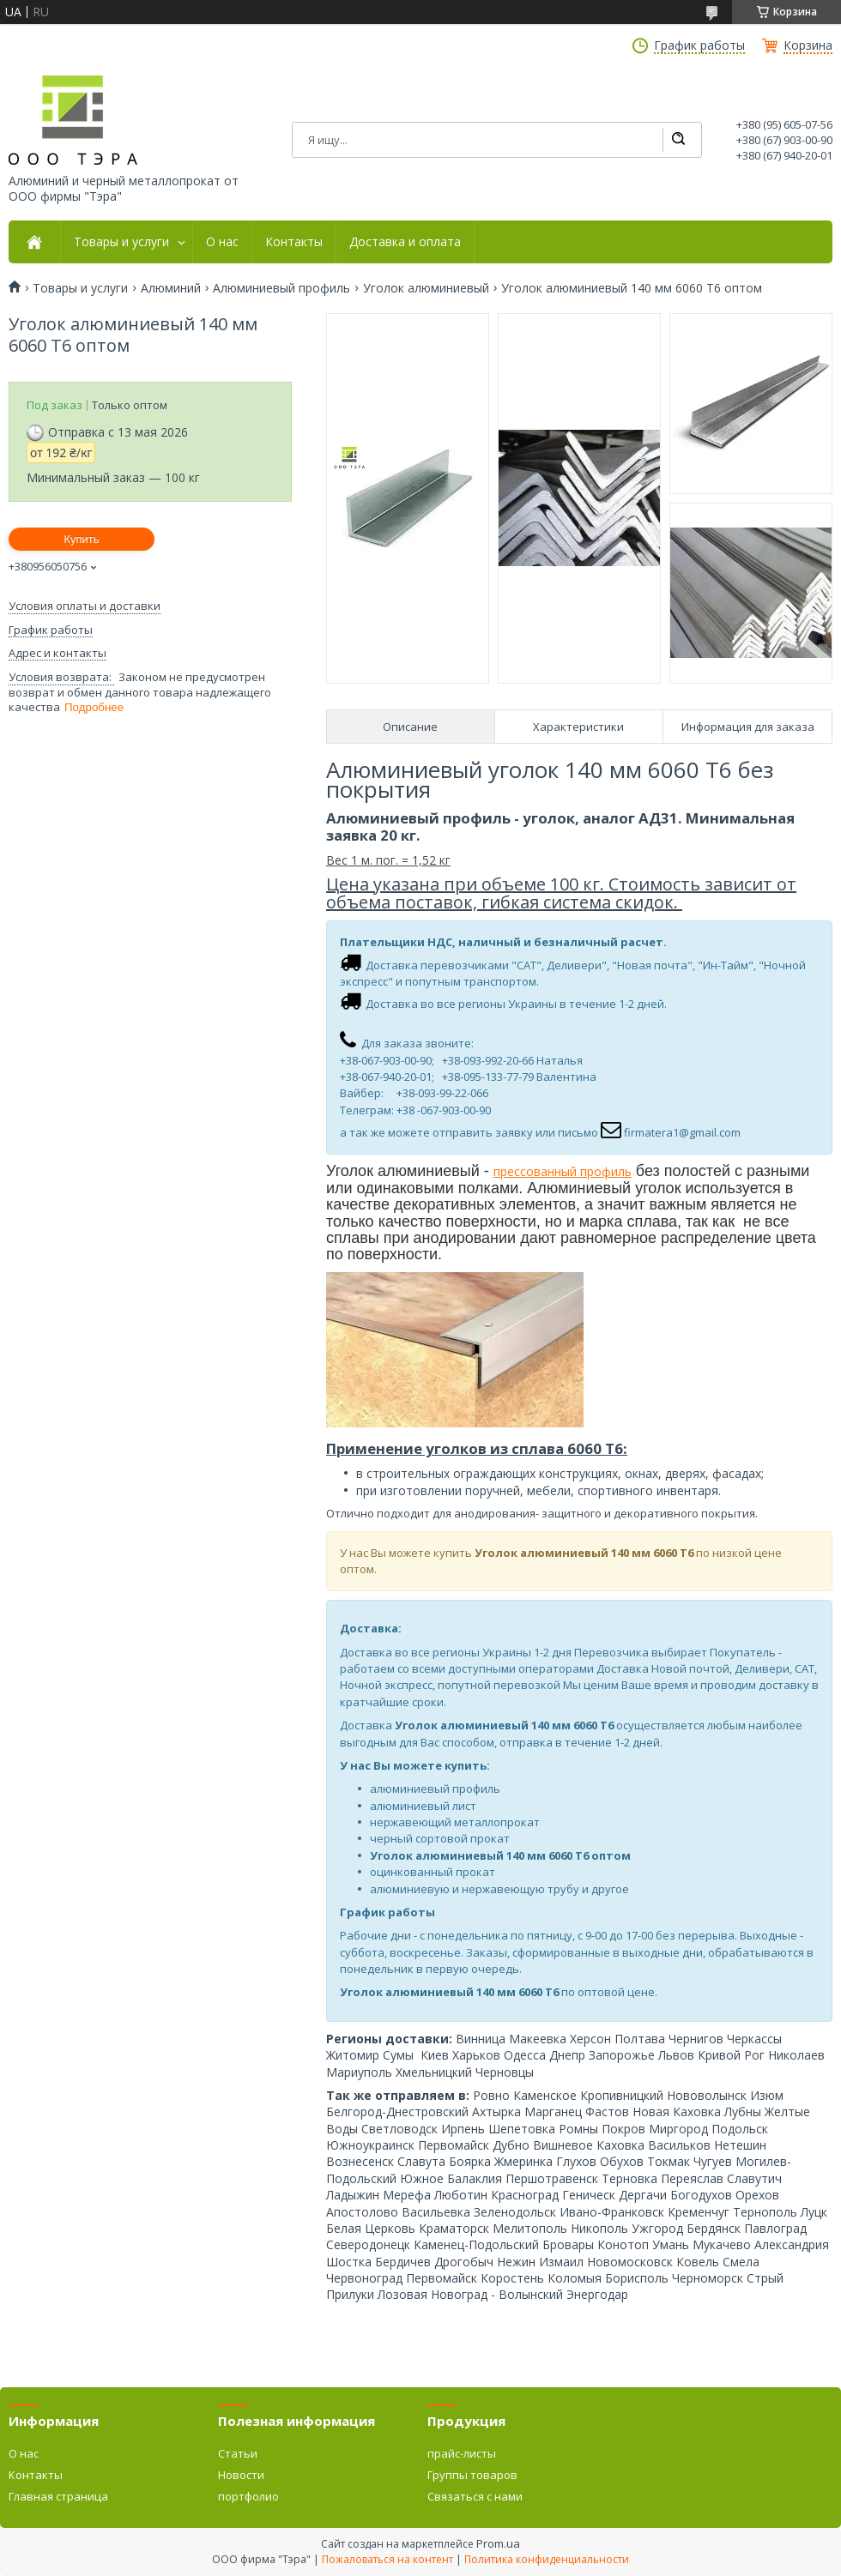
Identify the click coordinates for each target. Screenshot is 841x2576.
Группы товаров (472, 2474)
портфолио (248, 2496)
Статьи (237, 2453)
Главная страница (58, 2496)
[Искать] (678, 140)
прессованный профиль (562, 1171)
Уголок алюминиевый (426, 288)
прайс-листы (461, 2453)
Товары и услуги (121, 242)
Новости (241, 2474)
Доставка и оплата (405, 242)
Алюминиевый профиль (281, 288)
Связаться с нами (475, 2496)
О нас (222, 242)
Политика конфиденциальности (546, 2559)
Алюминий (171, 288)
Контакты (294, 242)
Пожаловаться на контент (387, 2559)
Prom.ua (498, 2543)
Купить (81, 539)
